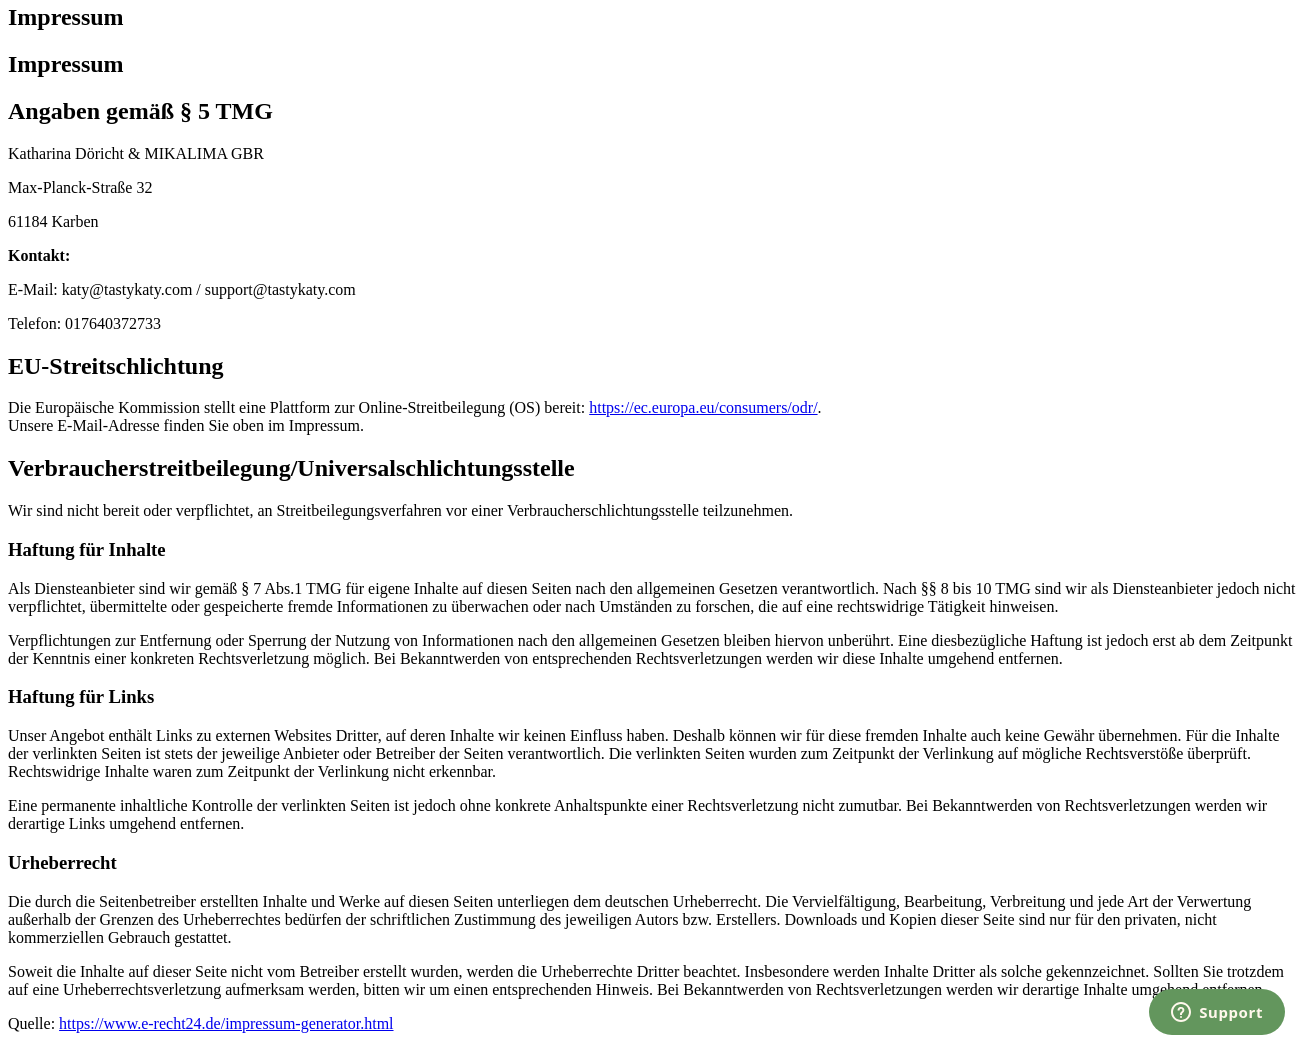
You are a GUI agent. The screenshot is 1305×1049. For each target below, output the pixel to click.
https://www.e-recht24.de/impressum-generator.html (226, 1023)
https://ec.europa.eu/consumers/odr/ (703, 407)
